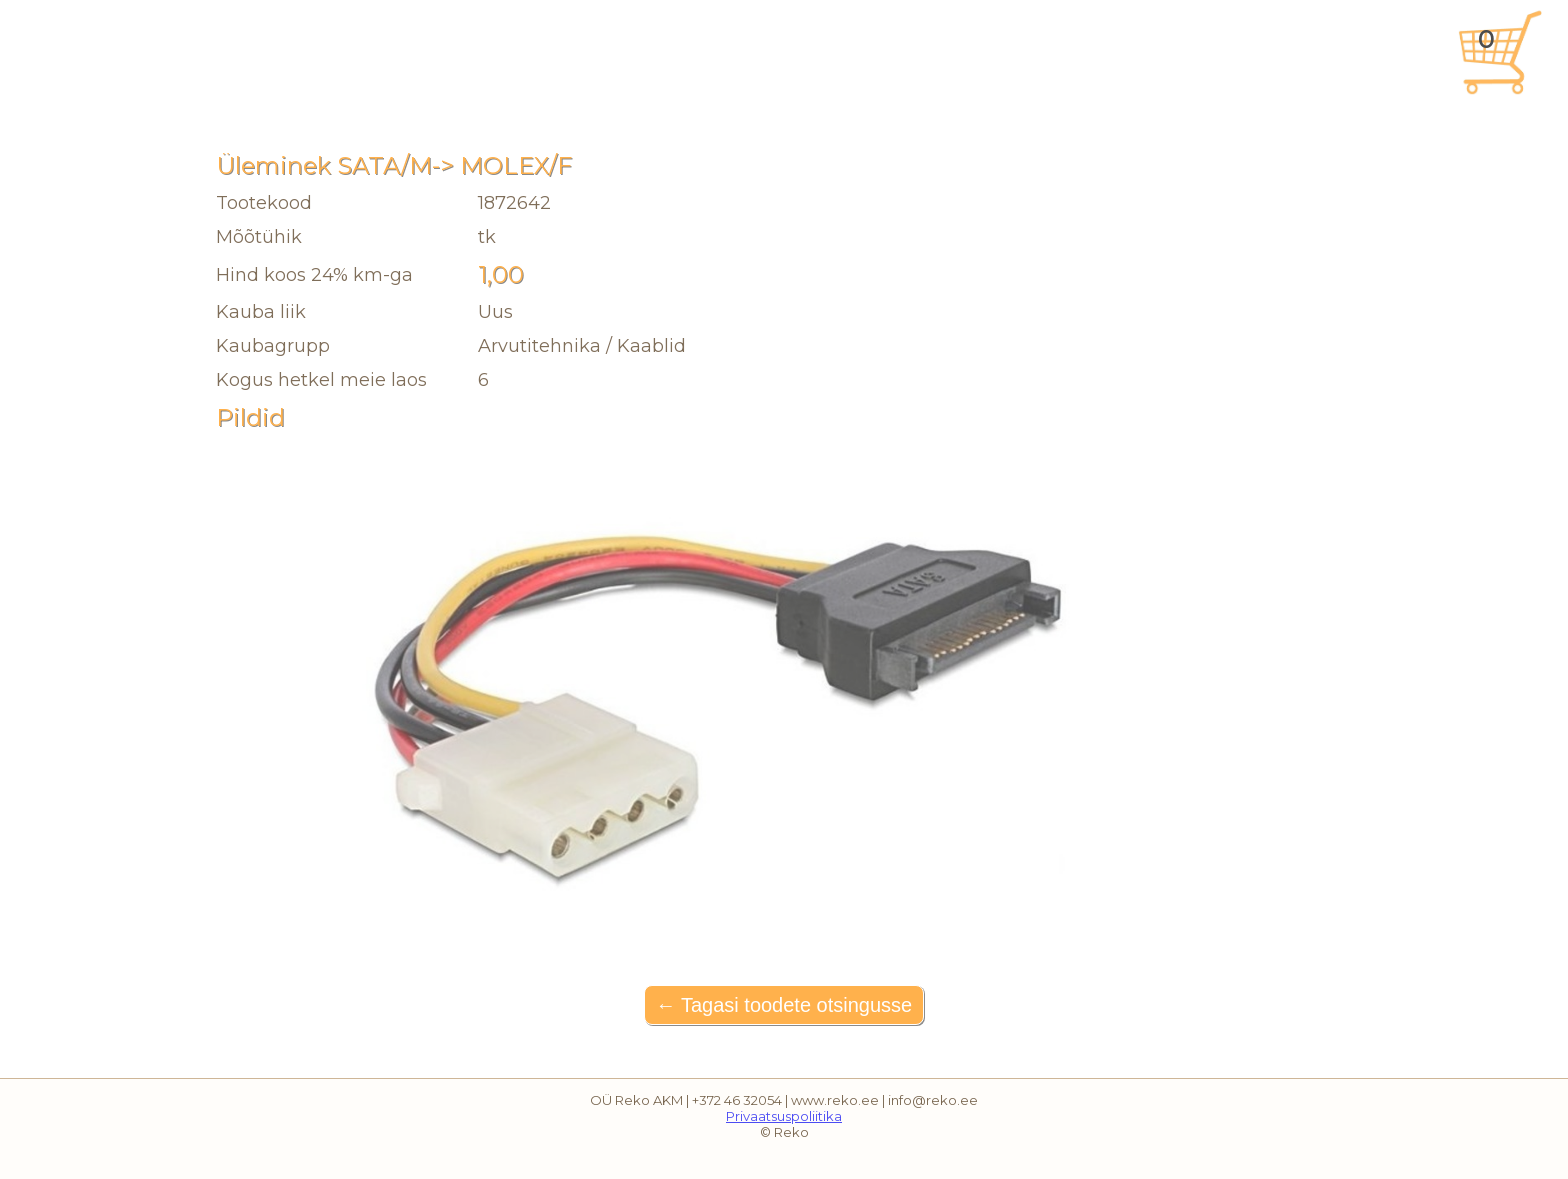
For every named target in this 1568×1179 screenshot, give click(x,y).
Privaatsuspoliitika (784, 1116)
